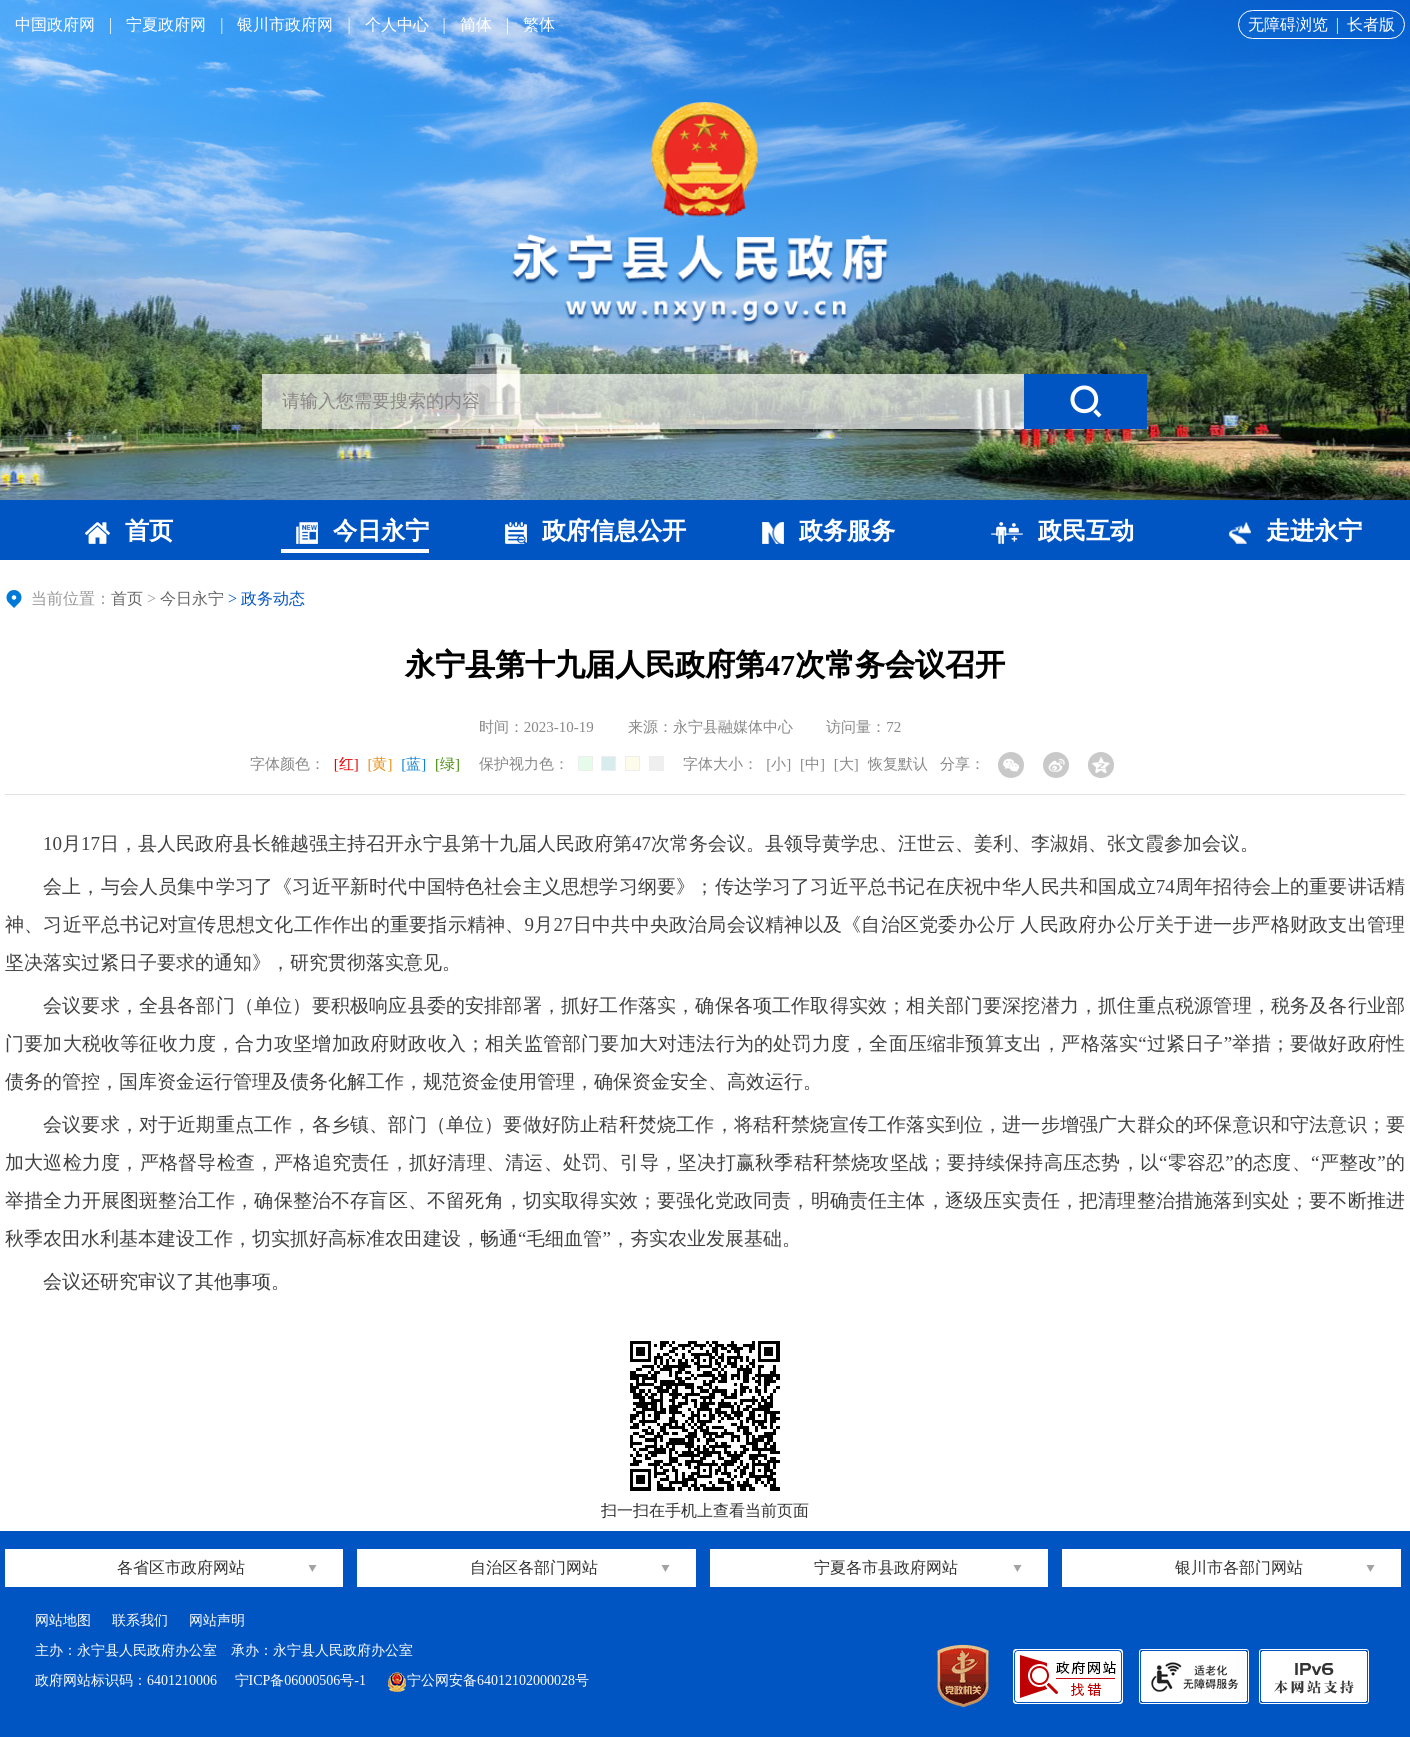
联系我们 (140, 1620)
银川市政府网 (285, 24)
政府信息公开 (595, 531)
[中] (812, 764)
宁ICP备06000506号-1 (302, 1680)
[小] (778, 764)
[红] (346, 764)
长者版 (1371, 24)
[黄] (380, 764)
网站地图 (63, 1620)
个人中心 (397, 24)
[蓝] (413, 764)
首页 (129, 531)
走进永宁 (1295, 531)
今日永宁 (362, 531)
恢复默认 (898, 764)
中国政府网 (55, 24)
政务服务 (828, 531)
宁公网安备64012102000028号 (488, 1680)
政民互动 (1062, 531)
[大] (846, 764)
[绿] (447, 764)
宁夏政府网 (166, 24)
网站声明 (217, 1620)
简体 (476, 24)
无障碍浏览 (1288, 24)
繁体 (539, 24)
